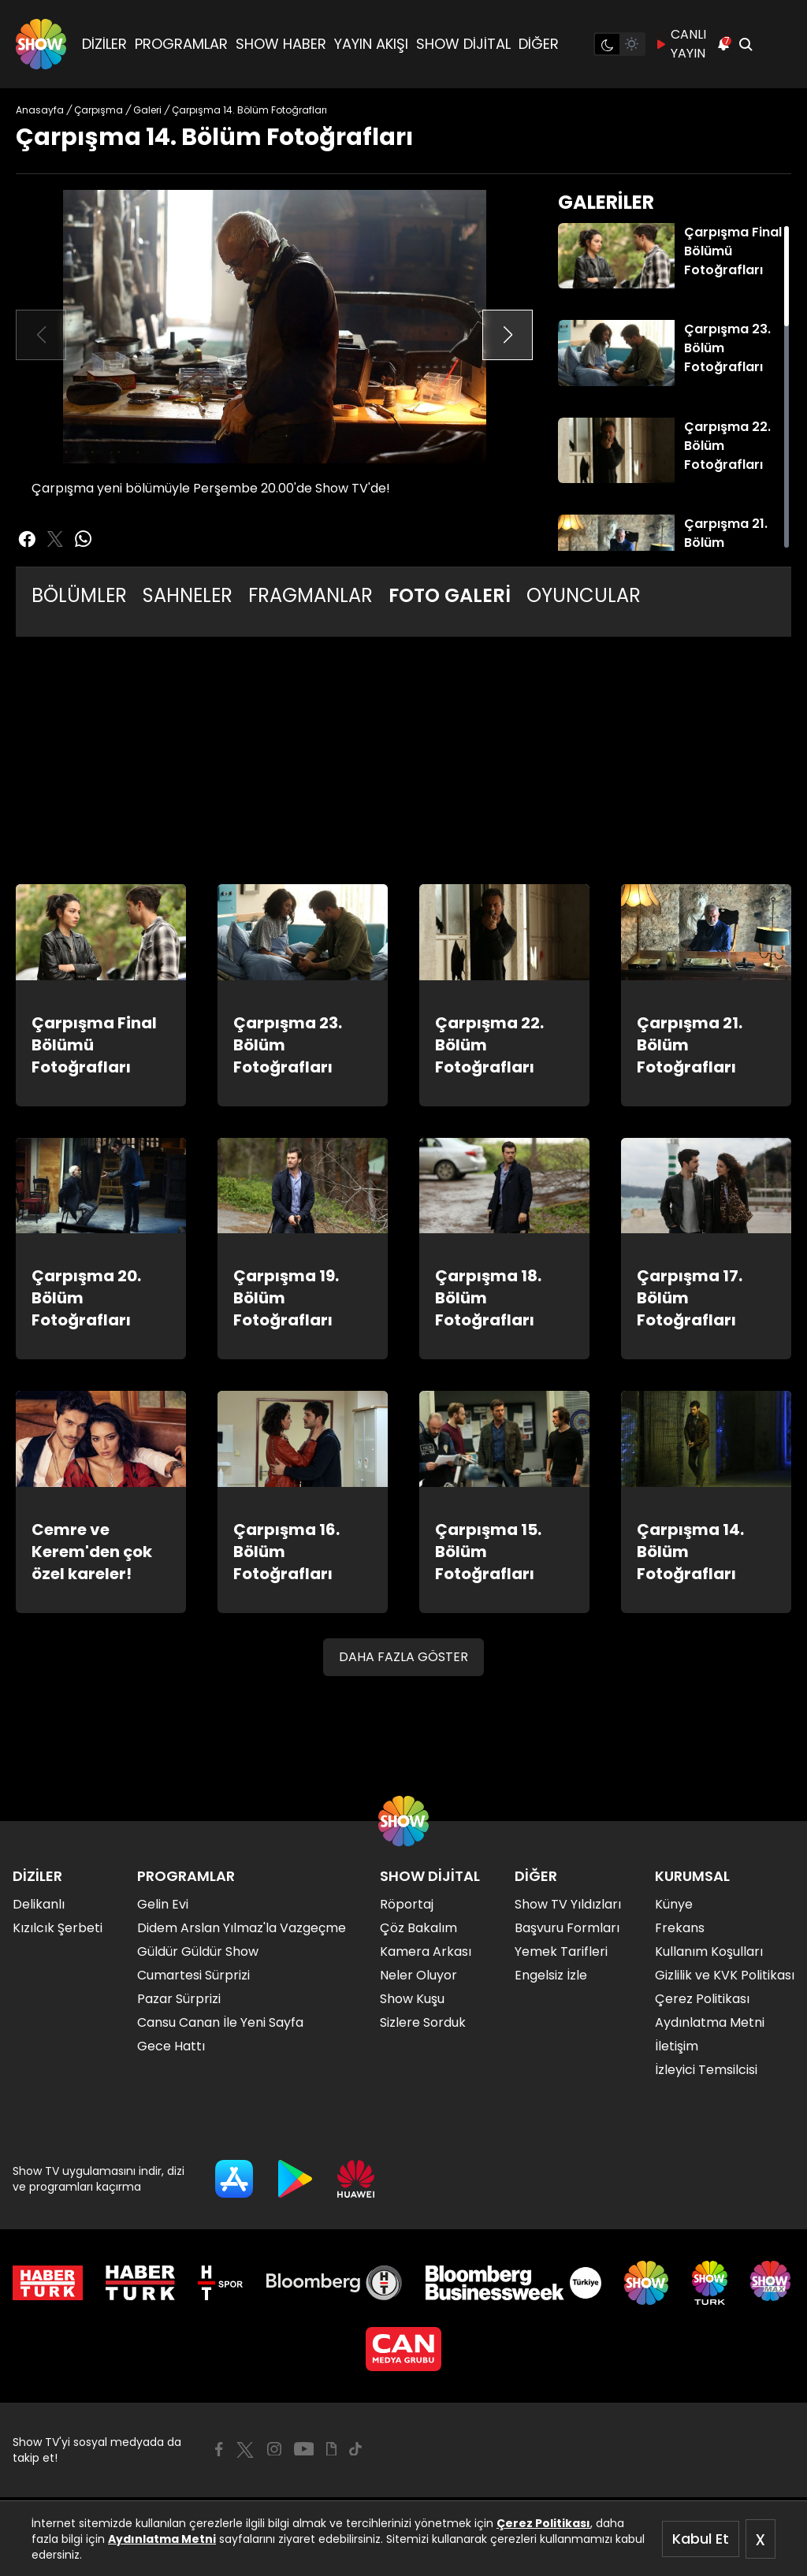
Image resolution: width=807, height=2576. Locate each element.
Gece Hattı (171, 2046)
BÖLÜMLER (79, 595)
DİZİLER (104, 44)
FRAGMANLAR (310, 595)
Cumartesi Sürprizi (193, 1975)
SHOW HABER (281, 44)
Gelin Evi (162, 1904)
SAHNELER (187, 595)
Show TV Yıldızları (568, 1904)
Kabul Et (700, 2538)
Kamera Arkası (425, 1951)
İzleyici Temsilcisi (706, 2070)
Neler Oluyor (418, 1975)
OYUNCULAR (583, 595)
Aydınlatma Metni (162, 2539)
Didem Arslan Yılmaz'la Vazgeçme (241, 1928)
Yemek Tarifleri (561, 1951)
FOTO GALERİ (450, 595)
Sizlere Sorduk (423, 2022)
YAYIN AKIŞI (371, 44)
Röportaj (406, 1904)
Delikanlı (39, 1904)
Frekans (680, 1928)
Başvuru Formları (567, 1928)
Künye (674, 1904)
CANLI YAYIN (680, 43)
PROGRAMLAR (181, 44)
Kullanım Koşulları (709, 1951)
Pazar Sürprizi (179, 1999)
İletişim (676, 2046)
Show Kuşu (412, 1999)
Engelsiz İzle (551, 1975)
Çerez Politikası (543, 2523)
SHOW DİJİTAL (463, 44)
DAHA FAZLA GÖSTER (403, 1657)
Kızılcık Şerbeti (57, 1928)
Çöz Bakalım (418, 1928)
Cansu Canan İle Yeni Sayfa (220, 2022)
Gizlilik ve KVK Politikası (724, 1975)
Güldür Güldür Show (197, 1951)
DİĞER (539, 44)
